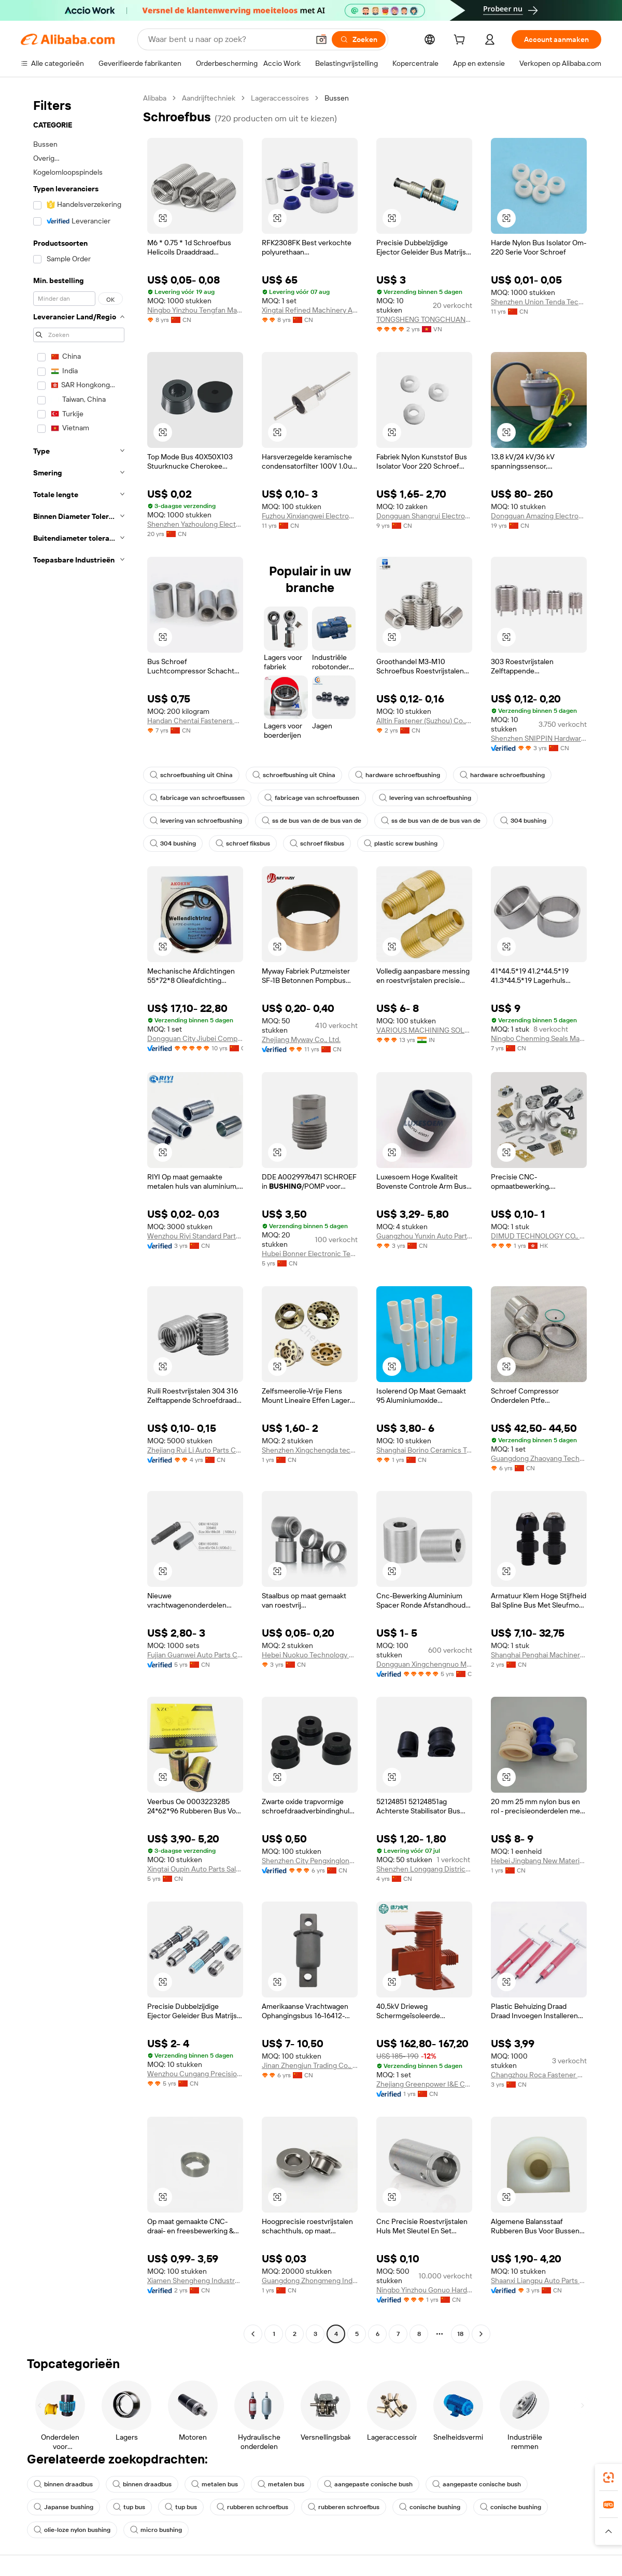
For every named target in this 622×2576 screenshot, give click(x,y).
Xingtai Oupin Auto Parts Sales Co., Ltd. (195, 1869)
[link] (608, 2477)
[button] (321, 39)
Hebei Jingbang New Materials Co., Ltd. (539, 1860)
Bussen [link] (336, 98)
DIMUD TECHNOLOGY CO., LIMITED (539, 1236)
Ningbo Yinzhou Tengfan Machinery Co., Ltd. (195, 310)
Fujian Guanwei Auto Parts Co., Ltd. (195, 1655)
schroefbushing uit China (191, 775)
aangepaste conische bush (368, 2484)
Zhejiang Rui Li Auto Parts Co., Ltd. (195, 1450)
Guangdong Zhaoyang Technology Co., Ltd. (539, 1458)
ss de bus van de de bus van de (311, 821)
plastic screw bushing (400, 843)
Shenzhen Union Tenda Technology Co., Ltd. (539, 302)
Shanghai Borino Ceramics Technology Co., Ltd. (424, 1450)
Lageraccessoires (280, 98)
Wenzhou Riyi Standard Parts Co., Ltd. (195, 1236)
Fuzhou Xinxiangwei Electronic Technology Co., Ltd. (310, 516)
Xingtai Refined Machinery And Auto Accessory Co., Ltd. (310, 310)
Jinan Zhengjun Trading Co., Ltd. (310, 2065)
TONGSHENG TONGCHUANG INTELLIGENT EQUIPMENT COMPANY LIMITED (424, 319)
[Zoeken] (359, 39)
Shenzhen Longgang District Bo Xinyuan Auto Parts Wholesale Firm (424, 1869)
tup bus (129, 2507)
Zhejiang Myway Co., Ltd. (301, 1039)
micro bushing (156, 2530)
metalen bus (214, 2484)
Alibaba (154, 98)
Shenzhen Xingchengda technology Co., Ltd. (310, 1450)
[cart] (461, 41)
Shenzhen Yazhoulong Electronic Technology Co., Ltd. (195, 524)
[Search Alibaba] (227, 39)
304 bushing (523, 821)
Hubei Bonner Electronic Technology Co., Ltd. (310, 1253)
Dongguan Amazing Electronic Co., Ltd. (539, 516)
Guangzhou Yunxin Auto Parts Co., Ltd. (424, 1236)
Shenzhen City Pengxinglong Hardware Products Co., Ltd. (310, 1860)
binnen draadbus (63, 2484)
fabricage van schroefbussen (197, 798)
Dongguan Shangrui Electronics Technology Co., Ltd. (424, 516)
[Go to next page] (481, 2334)
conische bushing (429, 2507)
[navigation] (79, 1217)
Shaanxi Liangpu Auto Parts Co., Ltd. (539, 2280)
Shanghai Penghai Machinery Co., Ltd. (539, 1655)
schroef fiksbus (243, 843)
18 (460, 2334)
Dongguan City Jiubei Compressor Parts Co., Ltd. (195, 1038)
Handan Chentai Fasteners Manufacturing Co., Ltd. (195, 720)
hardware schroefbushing (397, 775)
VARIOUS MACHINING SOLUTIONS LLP (424, 1030)
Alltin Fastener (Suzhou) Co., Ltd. (424, 720)
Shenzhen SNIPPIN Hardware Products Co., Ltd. (539, 738)
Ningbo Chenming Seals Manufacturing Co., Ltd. (539, 1038)
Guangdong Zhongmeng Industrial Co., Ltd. (310, 2280)
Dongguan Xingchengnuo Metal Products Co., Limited (424, 1664)
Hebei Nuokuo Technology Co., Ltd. (310, 1655)
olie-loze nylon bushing (72, 2530)
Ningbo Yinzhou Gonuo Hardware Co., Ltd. (424, 2290)
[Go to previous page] (253, 2334)
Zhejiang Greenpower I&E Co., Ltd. (424, 2084)
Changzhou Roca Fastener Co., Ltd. (539, 2075)
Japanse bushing (63, 2507)
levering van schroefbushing (425, 798)
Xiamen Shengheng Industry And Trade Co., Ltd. (195, 2280)
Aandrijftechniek (208, 98)
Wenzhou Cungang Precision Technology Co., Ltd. (195, 2074)
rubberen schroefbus (252, 2507)
